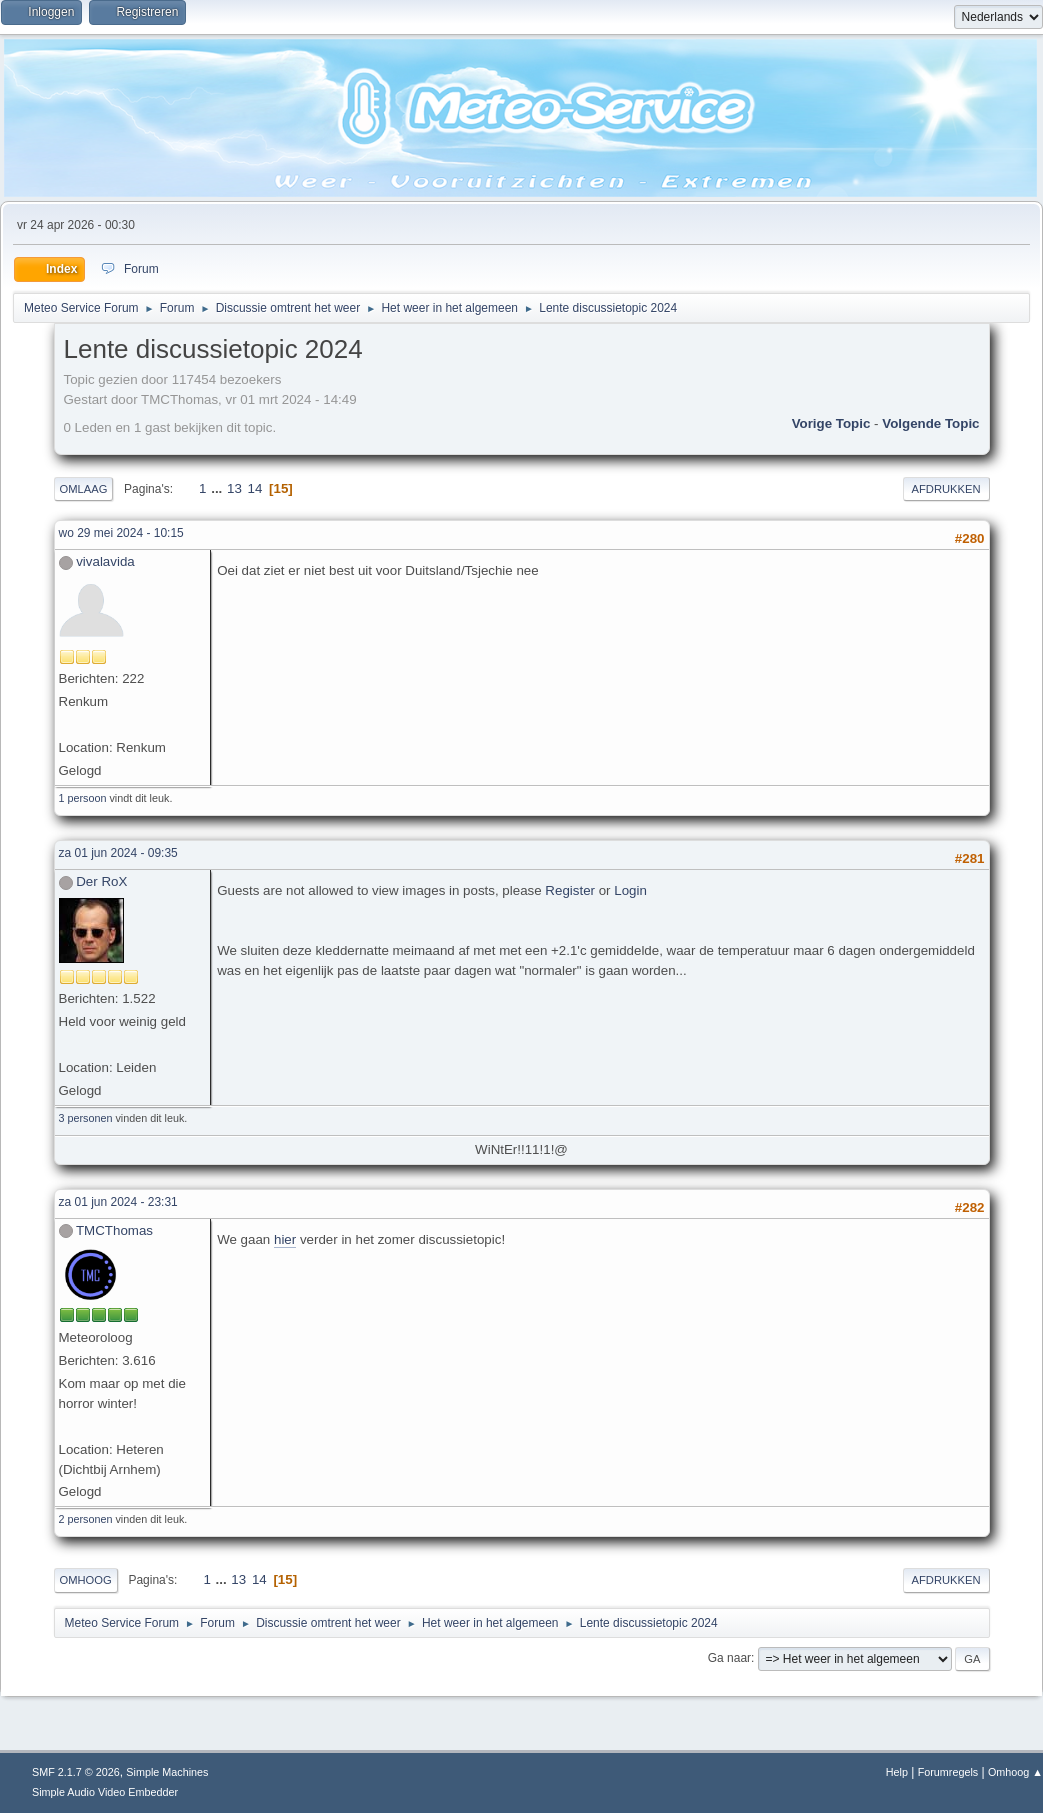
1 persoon (83, 798)
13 (234, 488)
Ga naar (729, 1658)
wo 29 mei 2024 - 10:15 (121, 533)
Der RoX (101, 881)
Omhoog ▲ (1015, 1772)
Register (570, 890)
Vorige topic (831, 423)
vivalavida (105, 561)
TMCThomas (114, 1230)
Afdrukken (946, 489)
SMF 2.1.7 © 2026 (76, 1772)
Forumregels (948, 1772)
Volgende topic (930, 423)
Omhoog (86, 1580)
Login (630, 890)
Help (897, 1772)
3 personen (86, 1118)
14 (255, 488)
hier (285, 1239)
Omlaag (84, 489)
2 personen (86, 1519)
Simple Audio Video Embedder (105, 1792)
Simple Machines (167, 1772)
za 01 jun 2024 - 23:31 (118, 1202)
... (218, 488)
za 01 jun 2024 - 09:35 (118, 853)
